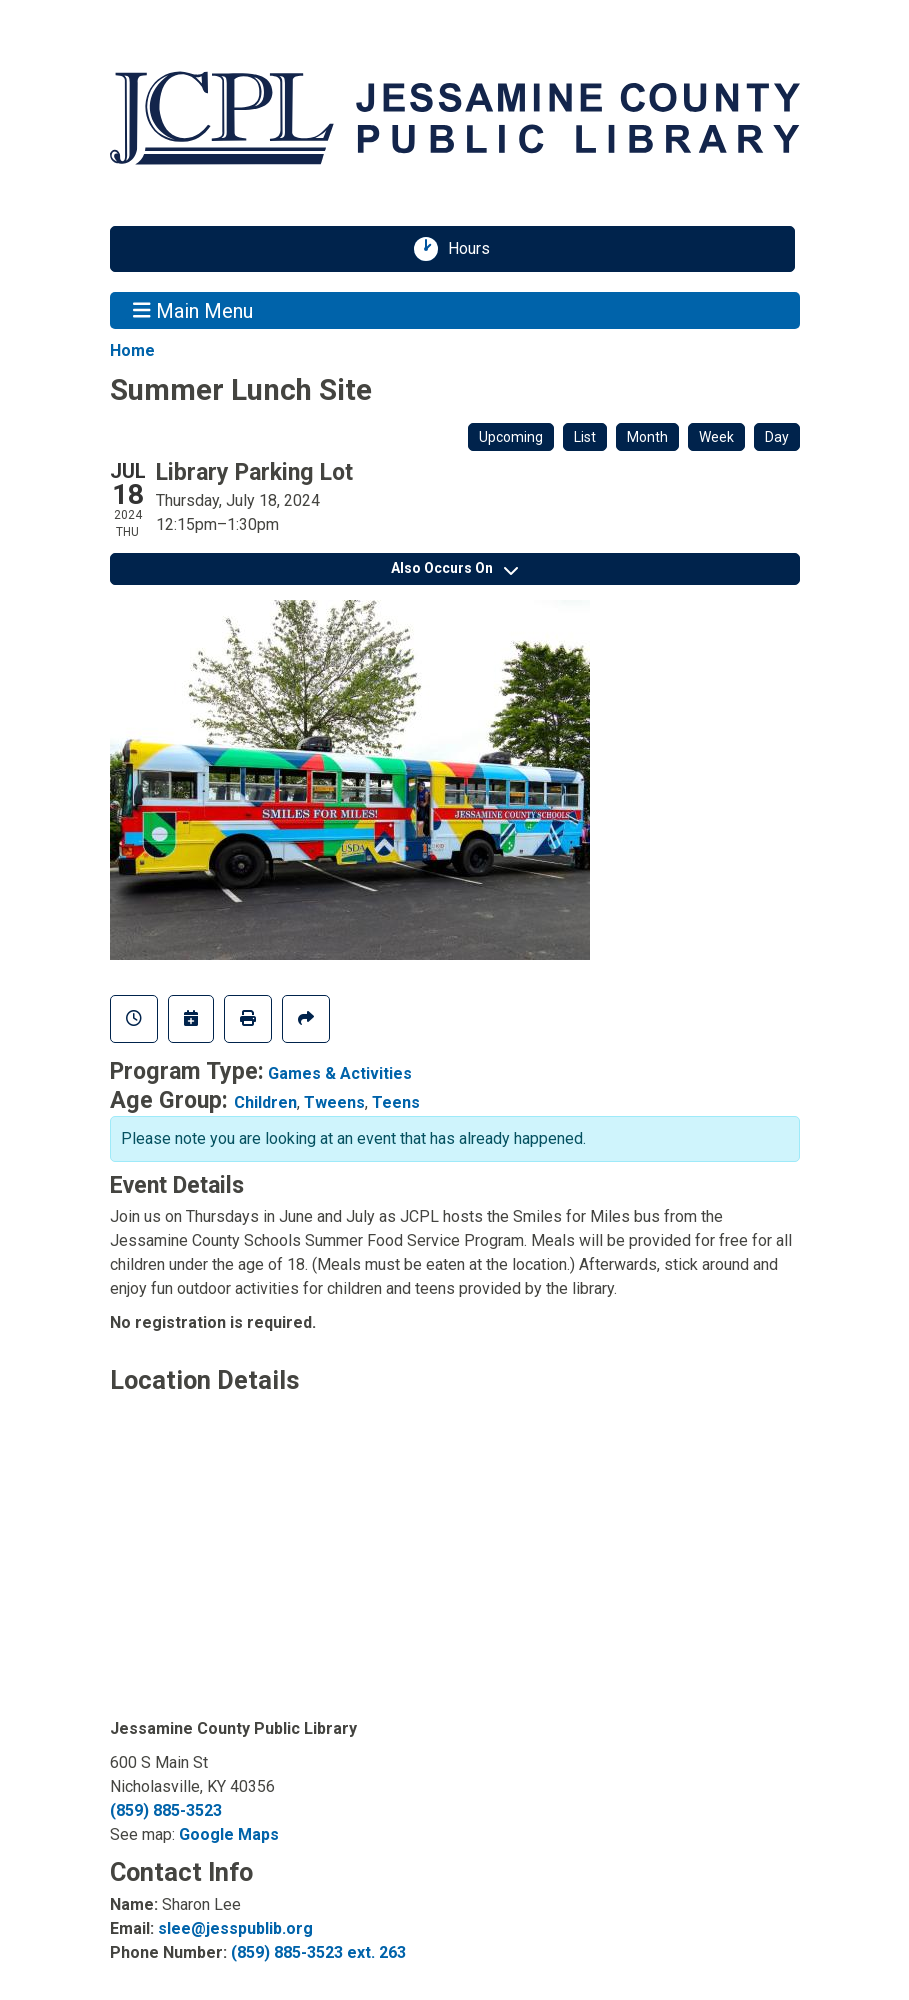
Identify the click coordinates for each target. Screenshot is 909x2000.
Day (777, 437)
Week (716, 437)
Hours (476, 249)
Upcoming (511, 437)
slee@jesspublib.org (235, 1928)
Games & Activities (340, 1073)
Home (132, 350)
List (585, 437)
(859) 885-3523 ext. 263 (318, 1952)
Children (265, 1102)
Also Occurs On (454, 568)
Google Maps (229, 1834)
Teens (396, 1102)
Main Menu (193, 310)
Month (647, 437)
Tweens (334, 1102)
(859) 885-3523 (166, 1810)
